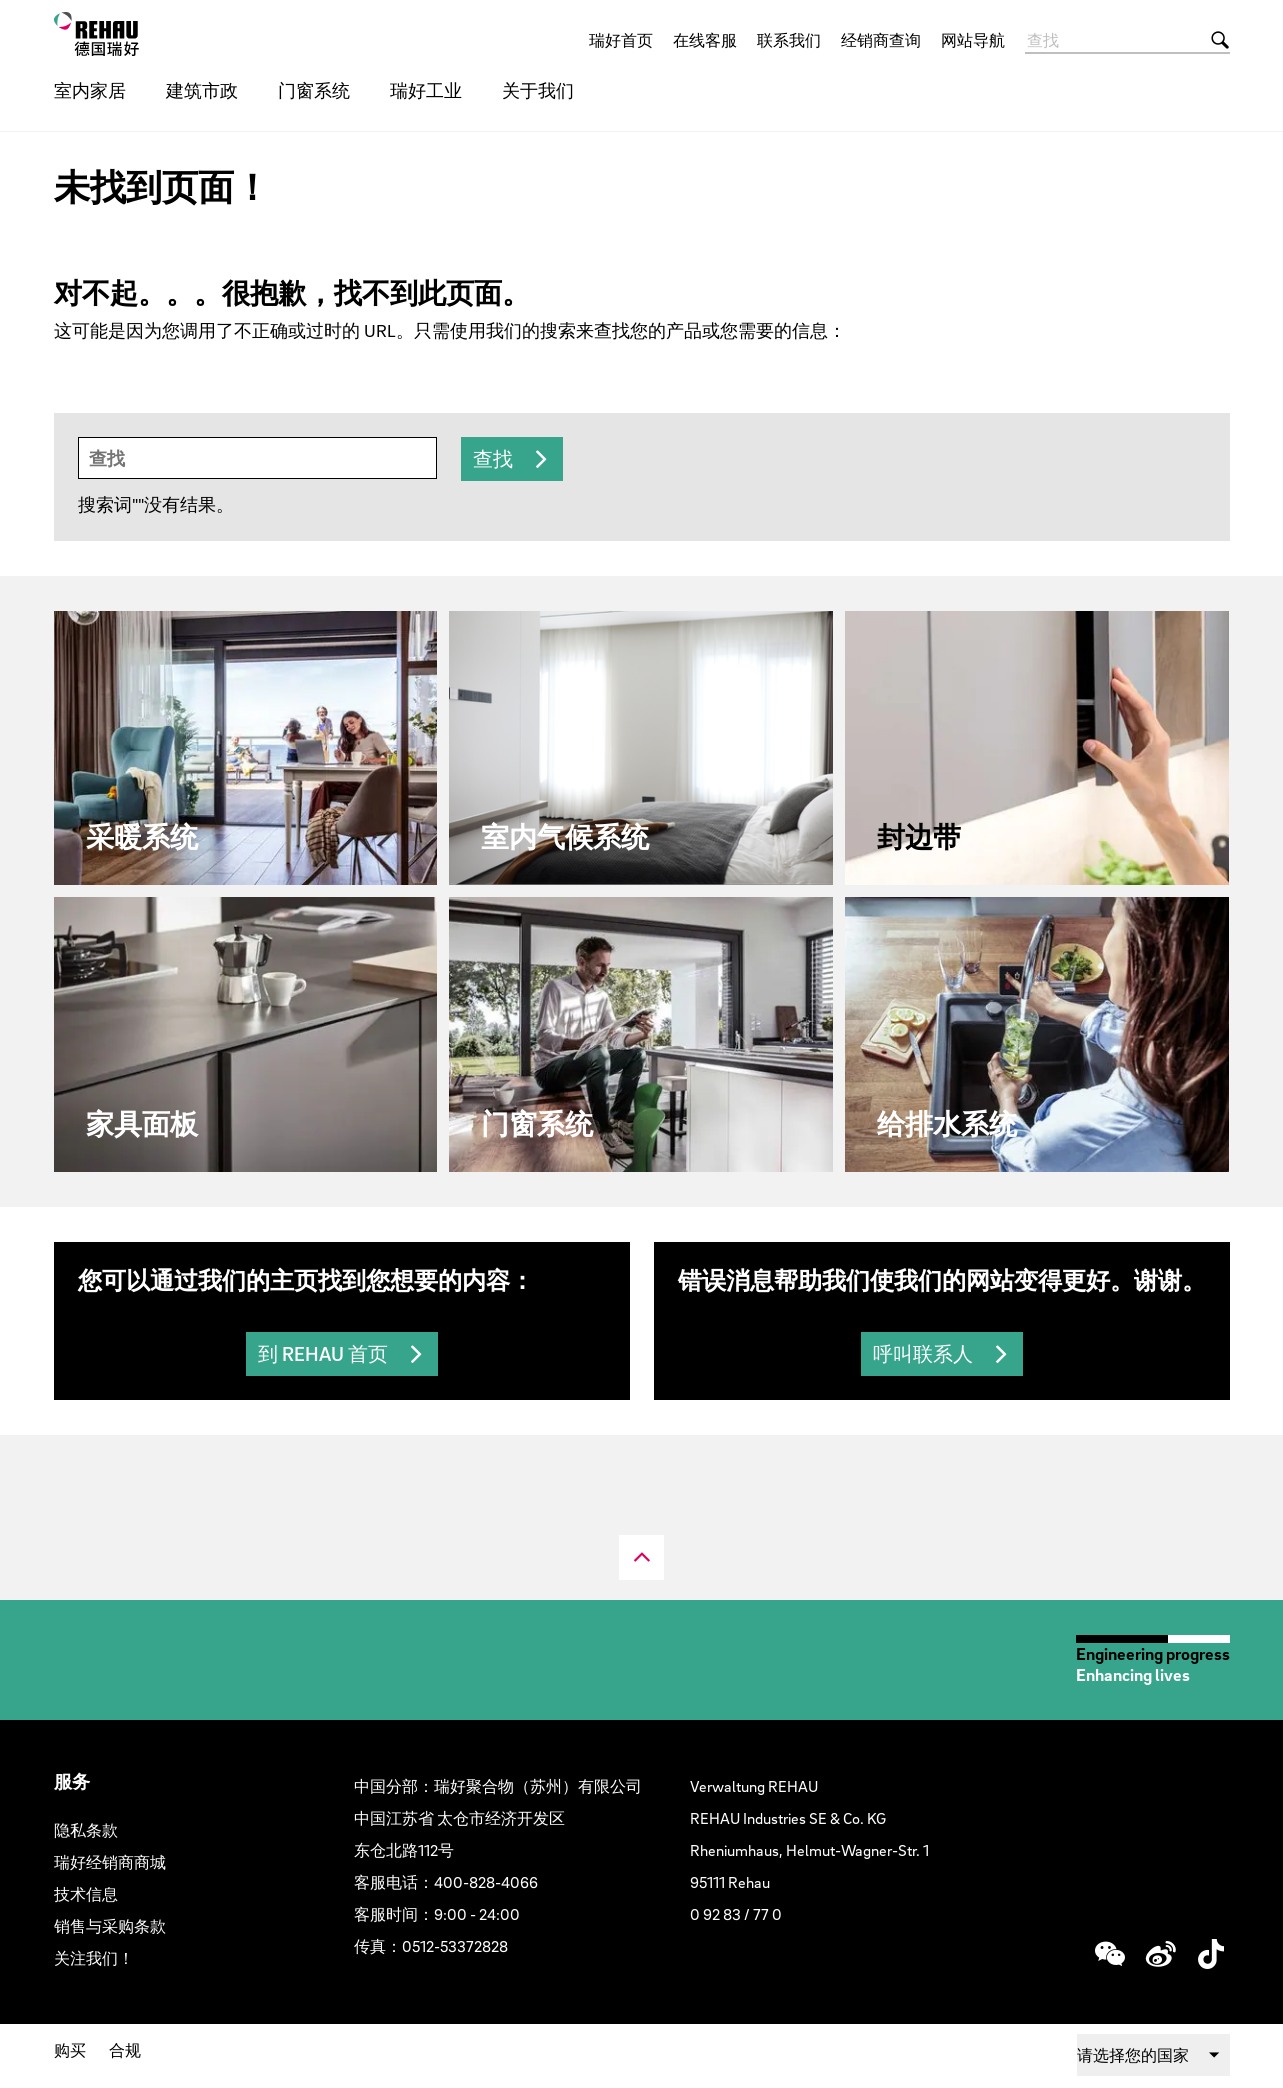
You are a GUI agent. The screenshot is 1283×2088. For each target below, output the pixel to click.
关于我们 (538, 90)
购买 (70, 2050)
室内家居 (90, 90)
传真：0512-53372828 (431, 1946)
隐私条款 (86, 1830)
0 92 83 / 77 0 (736, 1914)
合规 (125, 2050)
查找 (493, 459)
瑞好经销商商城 (110, 1862)
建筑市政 (202, 90)
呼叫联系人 (923, 1354)
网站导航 (973, 40)
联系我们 (789, 40)
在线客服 (705, 40)
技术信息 (86, 1894)
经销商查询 (881, 40)
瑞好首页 (621, 40)
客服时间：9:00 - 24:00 (437, 1914)
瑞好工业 (426, 90)
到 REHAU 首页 (323, 1354)
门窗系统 (314, 90)
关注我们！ (94, 1958)
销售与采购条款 (110, 1926)
